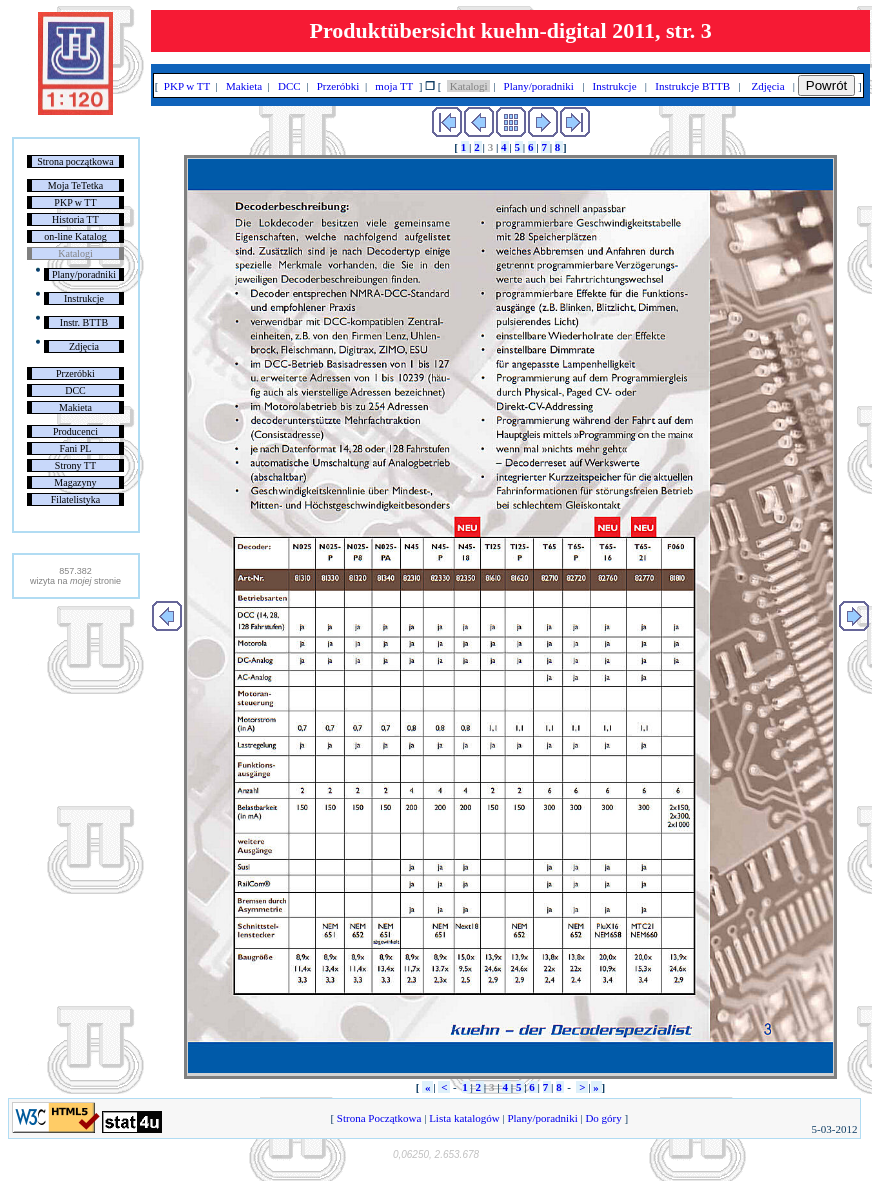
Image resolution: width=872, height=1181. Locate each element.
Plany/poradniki (84, 274)
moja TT (394, 86)
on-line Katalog (75, 236)
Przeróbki (75, 373)
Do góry (604, 1118)
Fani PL (75, 448)
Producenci (75, 431)
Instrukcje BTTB (693, 86)
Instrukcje (84, 298)
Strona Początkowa (379, 1118)
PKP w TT (75, 202)
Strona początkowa (75, 161)
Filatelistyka (75, 499)
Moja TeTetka (75, 185)
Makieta (75, 407)
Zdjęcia (84, 346)
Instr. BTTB (84, 322)
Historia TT (75, 219)
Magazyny (75, 482)
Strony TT (75, 465)
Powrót (826, 85)
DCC (75, 390)
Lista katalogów (464, 1118)
